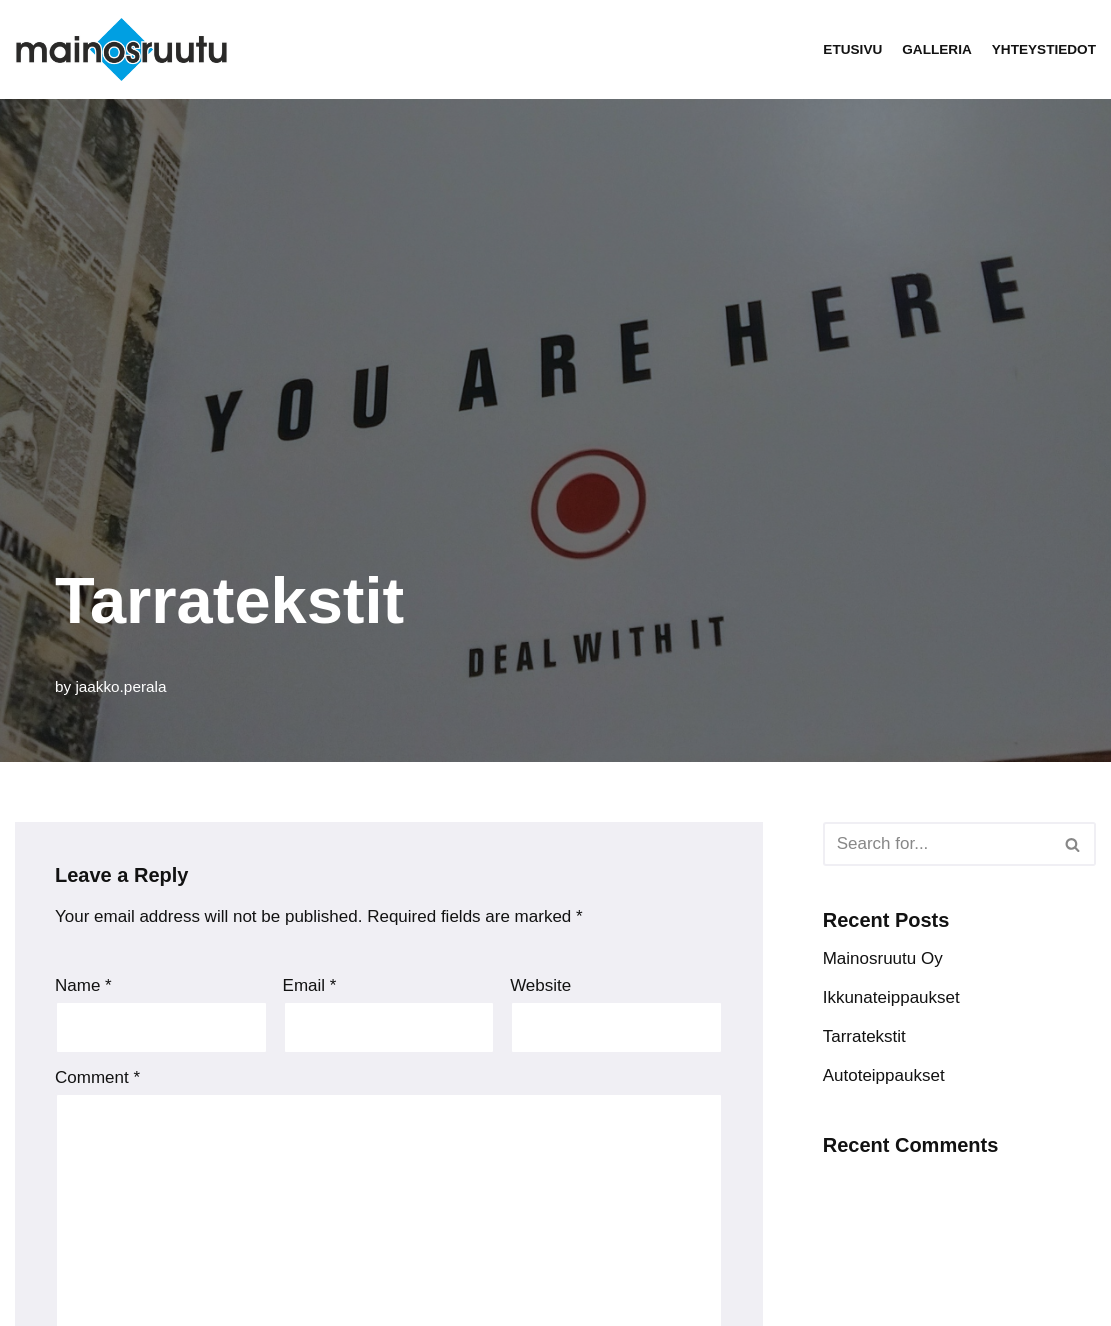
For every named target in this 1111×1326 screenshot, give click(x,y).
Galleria (936, 49)
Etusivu (852, 49)
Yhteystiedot (1044, 49)
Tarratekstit (864, 1036)
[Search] (937, 844)
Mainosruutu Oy (883, 958)
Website (540, 985)
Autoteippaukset (884, 1075)
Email (310, 985)
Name (83, 985)
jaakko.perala (120, 686)
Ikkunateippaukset (891, 997)
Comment (97, 1077)
